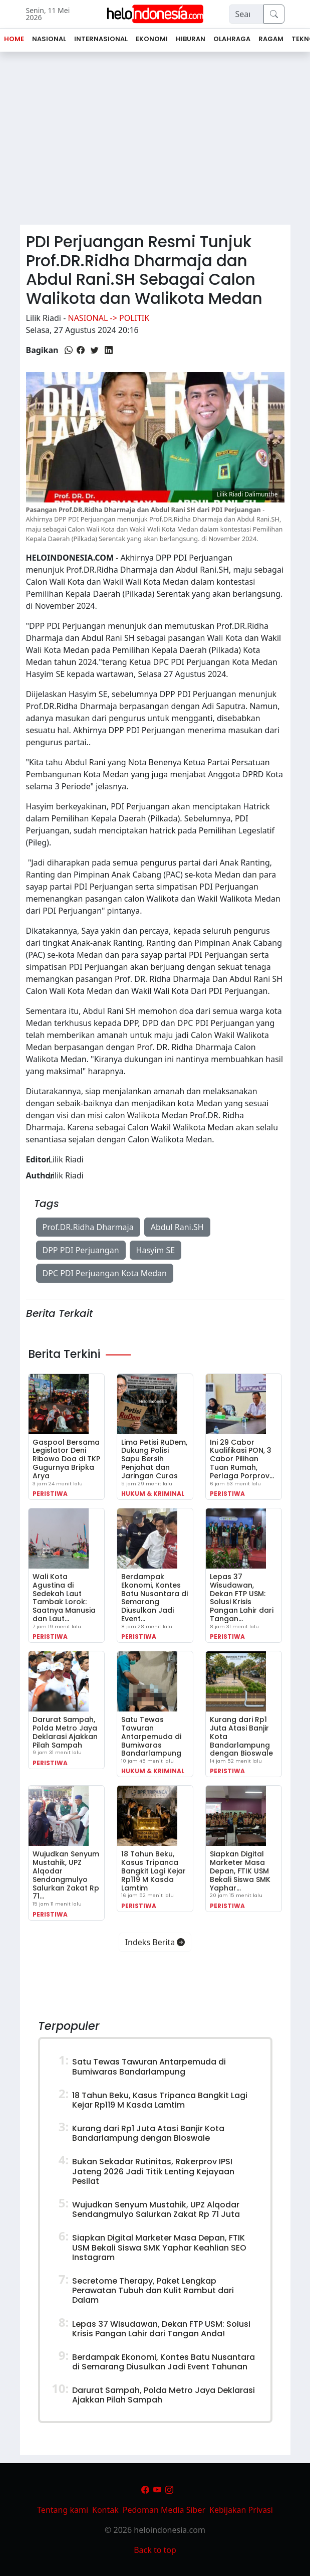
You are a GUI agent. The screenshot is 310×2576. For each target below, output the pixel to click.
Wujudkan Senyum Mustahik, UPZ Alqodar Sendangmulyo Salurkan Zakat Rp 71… (66, 1875)
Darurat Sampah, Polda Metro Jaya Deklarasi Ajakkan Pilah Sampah (65, 1732)
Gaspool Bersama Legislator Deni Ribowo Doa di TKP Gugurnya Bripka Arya (66, 1459)
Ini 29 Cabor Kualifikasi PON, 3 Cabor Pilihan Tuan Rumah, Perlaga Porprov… (242, 1459)
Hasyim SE (155, 1250)
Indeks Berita (155, 1942)
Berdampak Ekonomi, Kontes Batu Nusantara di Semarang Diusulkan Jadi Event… (154, 1598)
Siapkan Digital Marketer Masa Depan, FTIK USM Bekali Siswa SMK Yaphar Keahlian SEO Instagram (159, 2247)
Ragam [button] (270, 39)
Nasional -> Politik (108, 317)
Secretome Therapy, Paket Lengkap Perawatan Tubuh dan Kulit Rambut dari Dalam (153, 2290)
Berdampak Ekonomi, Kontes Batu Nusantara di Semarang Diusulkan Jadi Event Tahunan (163, 2361)
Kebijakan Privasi (241, 2509)
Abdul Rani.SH (177, 1227)
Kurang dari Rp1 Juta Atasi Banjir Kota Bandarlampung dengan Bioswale (148, 2133)
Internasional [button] (101, 39)
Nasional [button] (49, 39)
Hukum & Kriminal (152, 1493)
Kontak (105, 2509)
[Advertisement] (155, 142)
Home (14, 39)
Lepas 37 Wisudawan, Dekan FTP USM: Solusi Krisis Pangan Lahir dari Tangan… (241, 1598)
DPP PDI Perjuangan (81, 1250)
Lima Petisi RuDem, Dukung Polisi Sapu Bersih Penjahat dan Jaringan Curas (154, 1459)
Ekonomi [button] (152, 39)
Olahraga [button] (231, 39)
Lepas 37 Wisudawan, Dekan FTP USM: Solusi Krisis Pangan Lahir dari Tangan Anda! (161, 2328)
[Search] (246, 14)
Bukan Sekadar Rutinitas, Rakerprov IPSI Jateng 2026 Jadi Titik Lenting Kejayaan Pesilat (153, 2171)
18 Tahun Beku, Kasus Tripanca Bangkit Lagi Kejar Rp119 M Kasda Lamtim (153, 1871)
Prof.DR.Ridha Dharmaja (88, 1227)
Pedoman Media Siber (164, 2509)
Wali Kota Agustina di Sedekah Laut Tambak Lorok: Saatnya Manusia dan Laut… (64, 1598)
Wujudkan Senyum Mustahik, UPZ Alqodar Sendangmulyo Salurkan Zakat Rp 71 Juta (156, 2209)
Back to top (155, 2549)
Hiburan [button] (190, 39)
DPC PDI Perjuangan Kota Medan (105, 1273)
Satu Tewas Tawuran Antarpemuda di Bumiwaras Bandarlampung (151, 1736)
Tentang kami (62, 2509)
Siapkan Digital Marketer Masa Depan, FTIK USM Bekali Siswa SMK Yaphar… (240, 1871)
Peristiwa (50, 1493)
